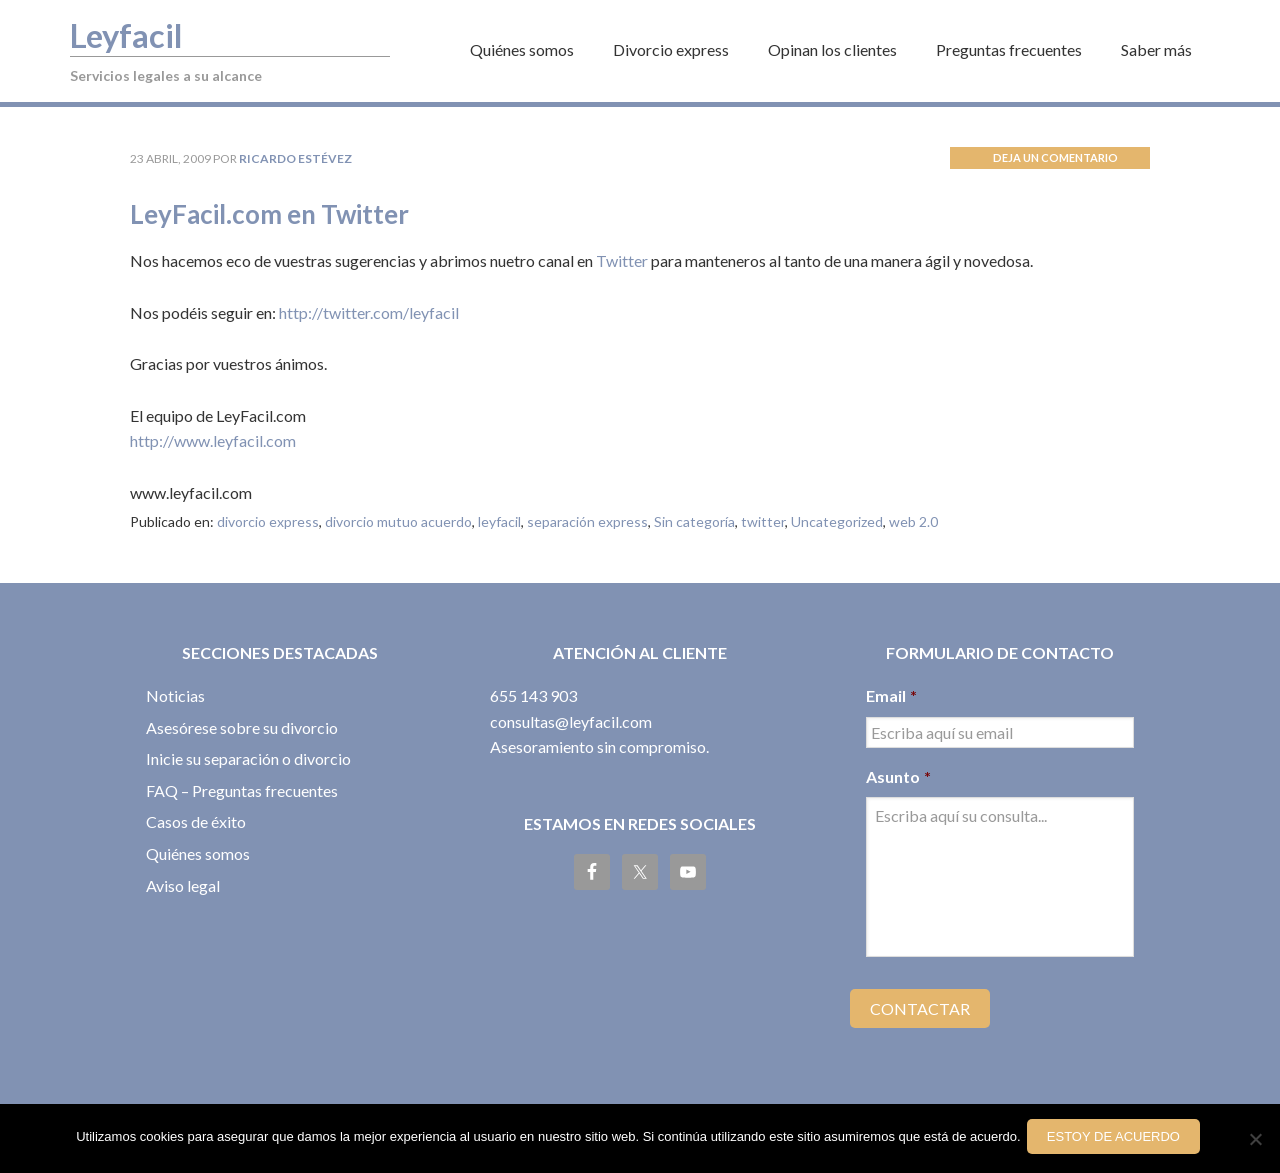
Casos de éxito (196, 821)
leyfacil (499, 521)
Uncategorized (837, 521)
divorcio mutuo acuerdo (398, 521)
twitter (763, 521)
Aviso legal (183, 885)
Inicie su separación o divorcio (248, 758)
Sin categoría (694, 521)
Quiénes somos (198, 853)
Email (891, 695)
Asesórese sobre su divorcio (242, 727)
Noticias (175, 695)
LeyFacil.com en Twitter (299, 211)
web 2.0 (913, 521)
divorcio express (268, 521)
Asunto (898, 776)
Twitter (622, 260)
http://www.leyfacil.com (213, 440)
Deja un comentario (1055, 157)
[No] (1255, 1141)
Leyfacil (136, 33)
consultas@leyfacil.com (571, 721)
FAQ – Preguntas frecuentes (242, 790)
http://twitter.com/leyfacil (369, 312)
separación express (587, 521)
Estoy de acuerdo (1117, 1140)
